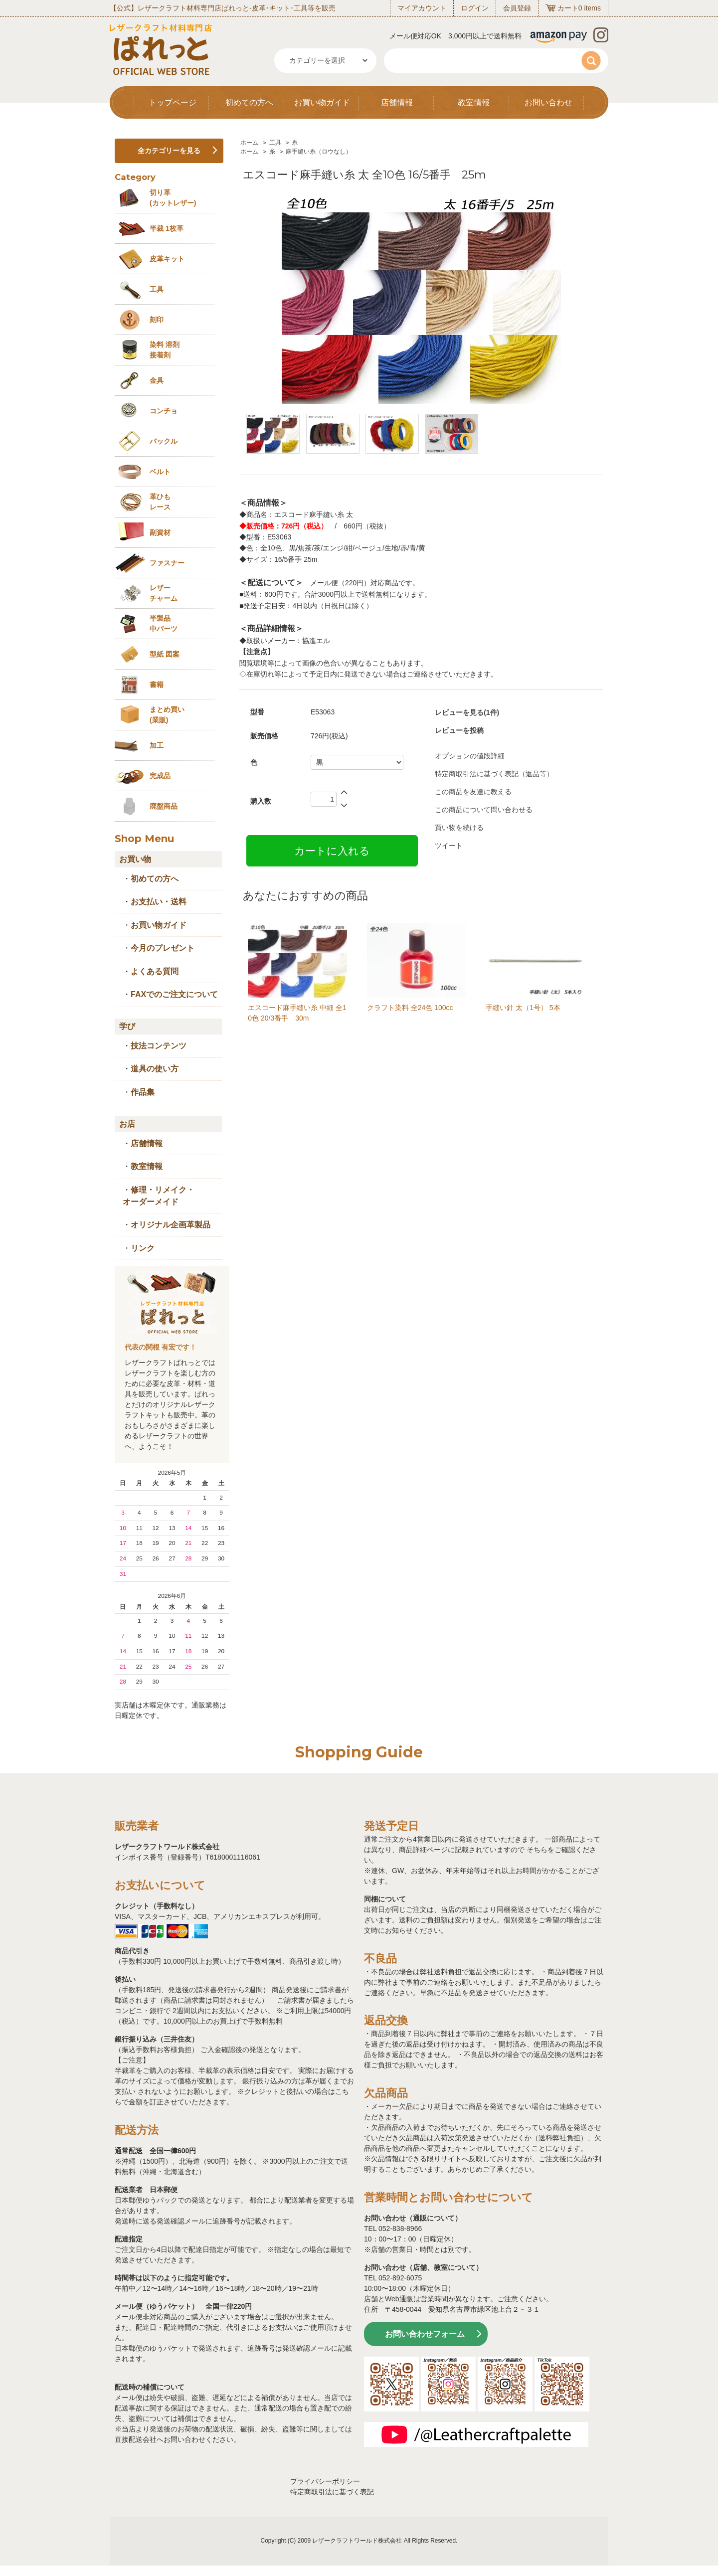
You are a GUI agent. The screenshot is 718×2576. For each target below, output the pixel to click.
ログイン (475, 8)
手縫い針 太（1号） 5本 (523, 1008)
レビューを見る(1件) (467, 712)
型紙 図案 (165, 654)
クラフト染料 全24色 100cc (410, 1008)
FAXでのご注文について (174, 994)
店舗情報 (397, 102)
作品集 (143, 1092)
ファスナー (167, 563)
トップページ (172, 102)
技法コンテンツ (158, 1045)
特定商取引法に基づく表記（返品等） (494, 774)
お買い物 (135, 859)
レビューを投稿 (459, 730)
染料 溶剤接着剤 (165, 350)
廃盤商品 (164, 806)
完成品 (160, 776)
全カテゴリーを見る (169, 151)
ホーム (249, 142)
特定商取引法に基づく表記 (332, 2492)
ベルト (160, 472)
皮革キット (167, 259)
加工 (157, 745)
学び (127, 1026)
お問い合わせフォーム (425, 2334)
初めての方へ (249, 102)
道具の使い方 (155, 1068)
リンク (143, 1248)
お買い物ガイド (322, 102)
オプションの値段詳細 (470, 756)
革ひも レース (160, 502)
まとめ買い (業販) (167, 714)
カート (567, 8)
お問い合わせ (548, 102)
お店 (127, 1124)
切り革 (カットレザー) (173, 197)
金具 (157, 380)
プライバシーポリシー (325, 2481)
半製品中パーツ (164, 623)
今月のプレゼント (162, 948)
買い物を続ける (459, 828)
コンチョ (164, 411)
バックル (164, 441)
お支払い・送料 (158, 901)
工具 (275, 142)
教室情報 (474, 102)
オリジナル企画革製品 (170, 1224)
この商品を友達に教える (473, 792)
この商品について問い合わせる (484, 810)
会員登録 (517, 8)
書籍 (157, 684)
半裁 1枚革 (166, 228)
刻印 (157, 320)
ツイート (449, 846)
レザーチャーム (164, 593)
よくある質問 (155, 971)
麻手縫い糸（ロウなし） (319, 151)
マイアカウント (421, 8)
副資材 (160, 532)
